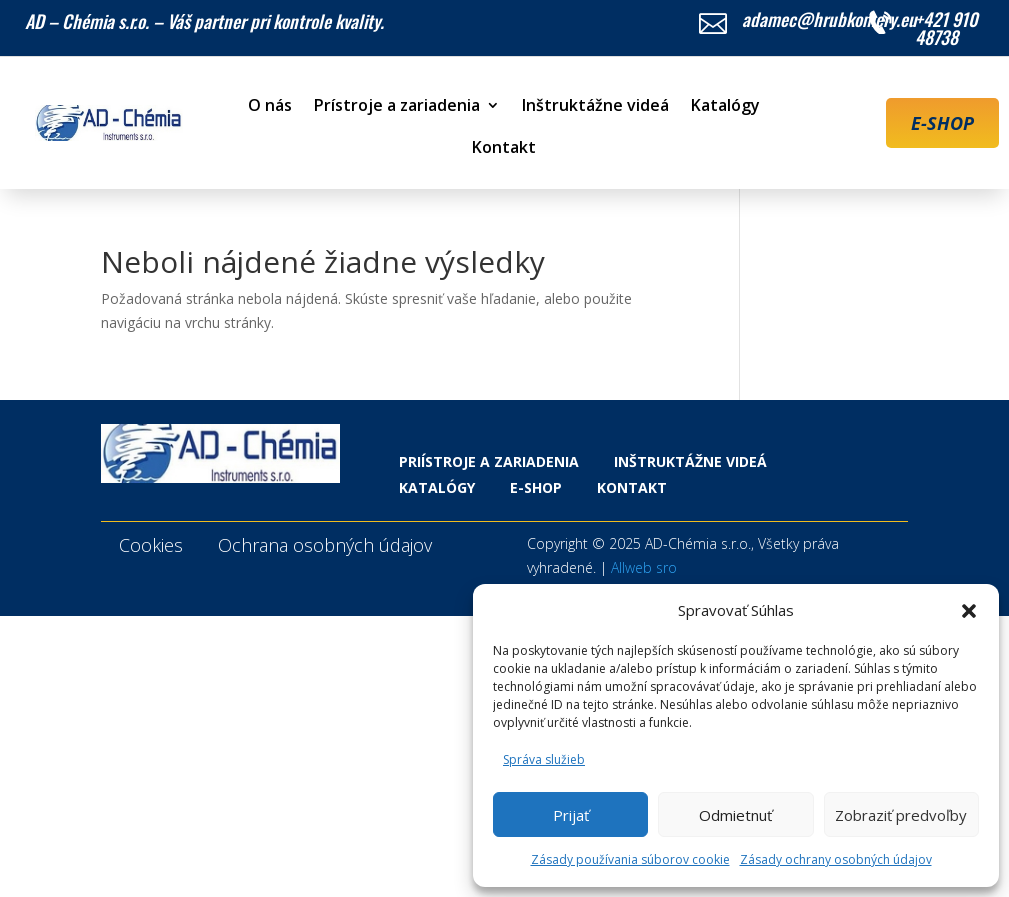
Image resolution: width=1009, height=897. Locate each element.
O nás (270, 107)
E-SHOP (942, 123)
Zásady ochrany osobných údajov (836, 859)
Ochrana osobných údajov (325, 545)
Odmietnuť (735, 815)
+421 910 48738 (946, 28)
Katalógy (725, 107)
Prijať (571, 815)
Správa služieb (544, 759)
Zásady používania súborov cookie (630, 859)
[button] (969, 611)
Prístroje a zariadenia (397, 107)
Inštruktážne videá (595, 107)
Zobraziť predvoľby (901, 815)
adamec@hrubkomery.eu (829, 19)
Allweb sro (644, 567)
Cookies (151, 545)
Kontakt (504, 149)
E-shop (536, 487)
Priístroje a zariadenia (489, 461)
